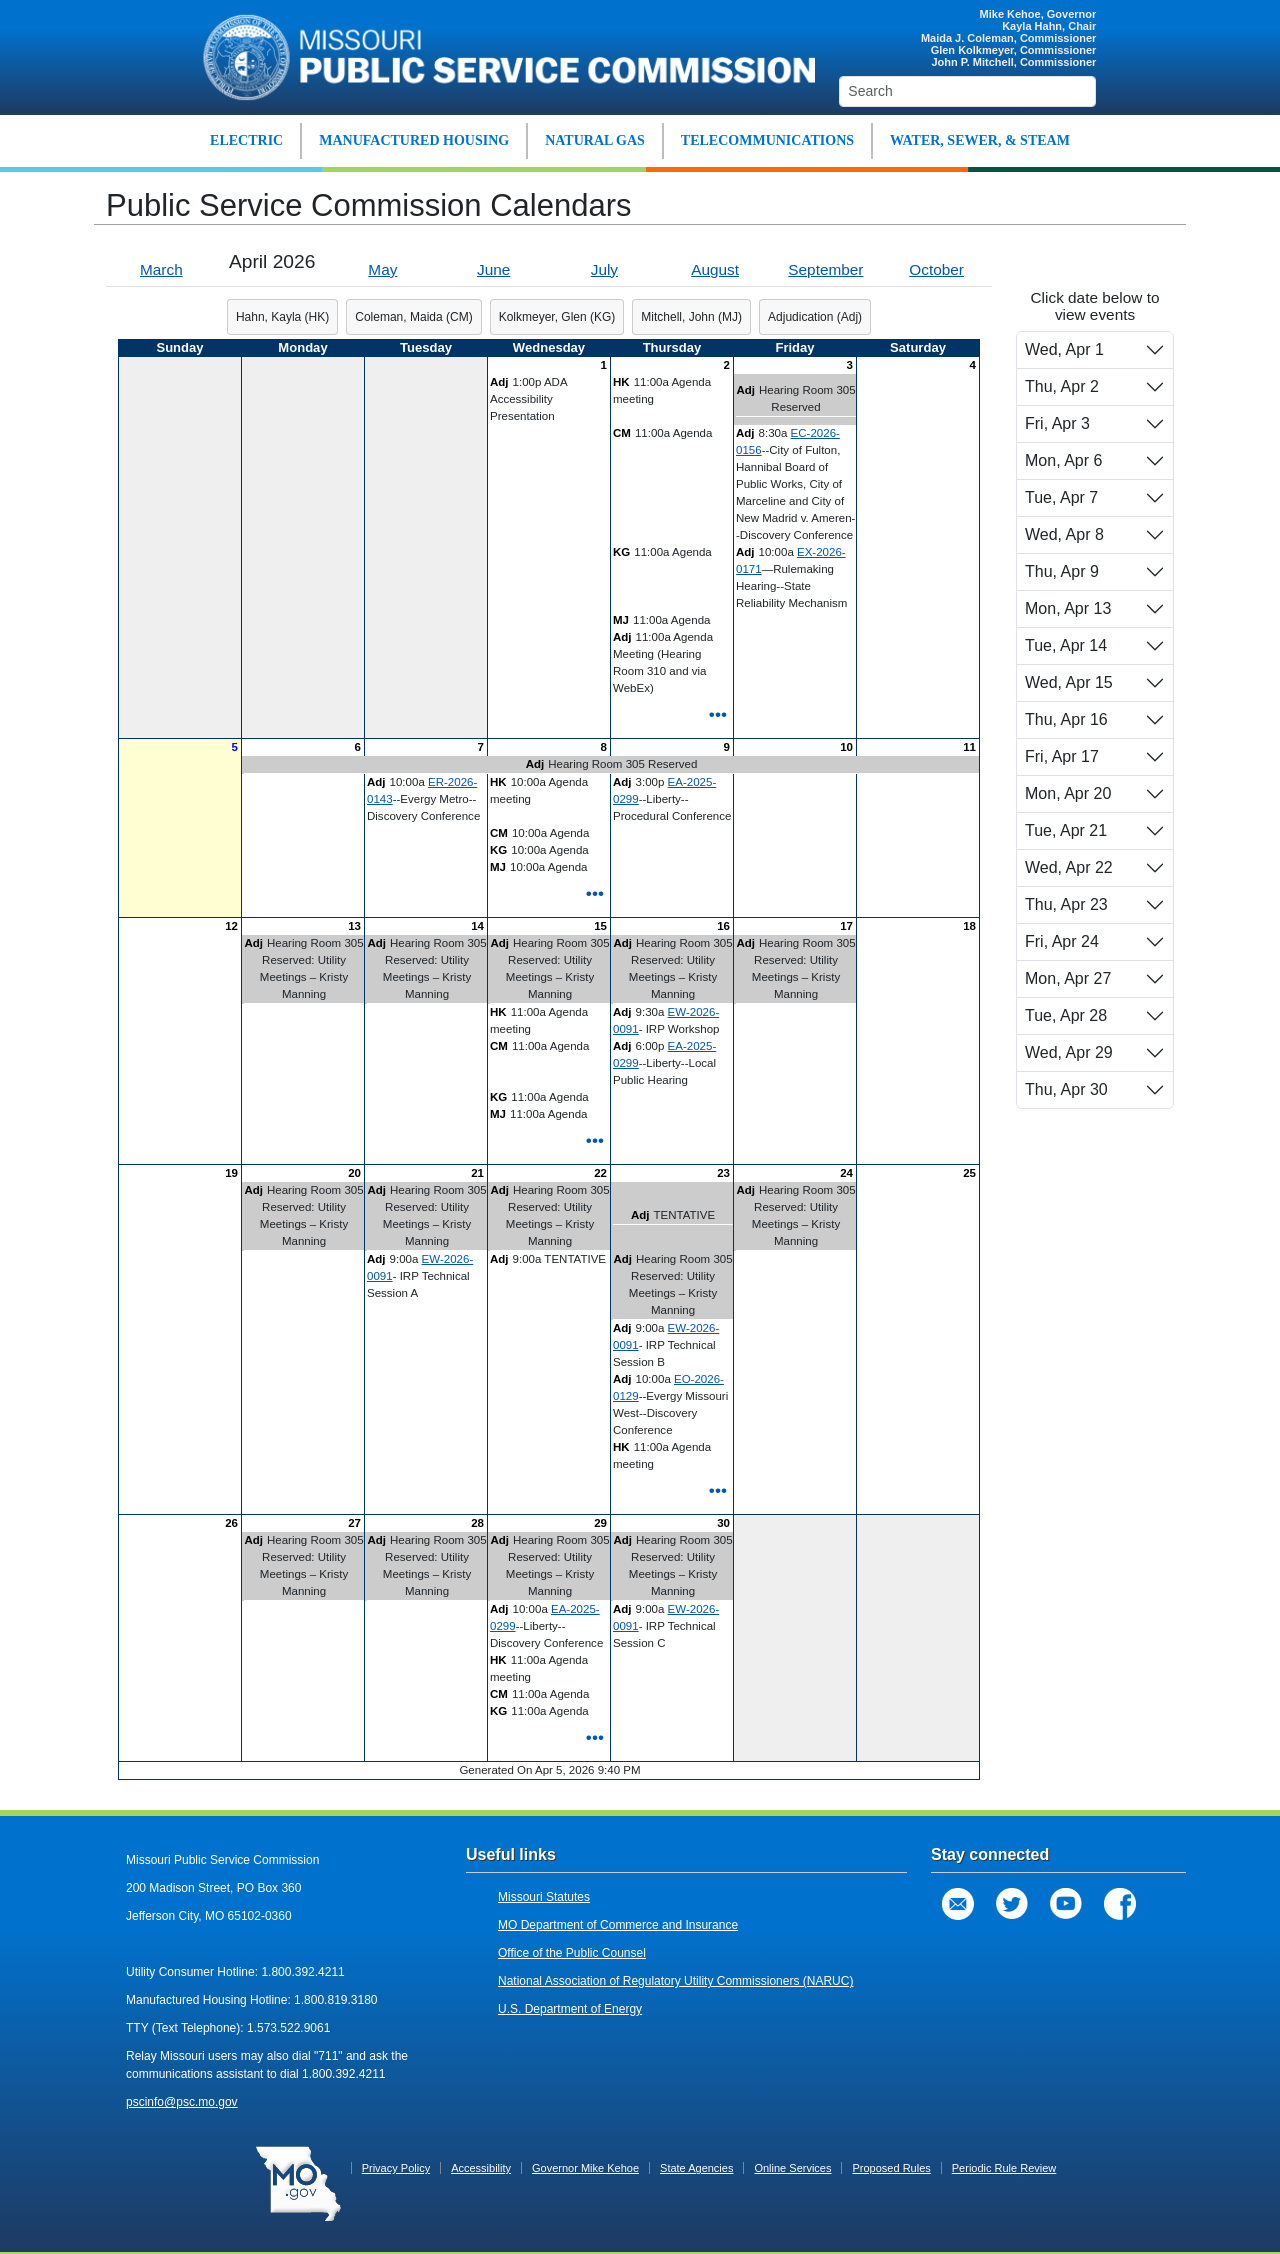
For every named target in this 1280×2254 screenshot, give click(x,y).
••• (718, 714)
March (161, 269)
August (715, 269)
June (493, 269)
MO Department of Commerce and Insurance (618, 1925)
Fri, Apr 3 (1057, 423)
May (382, 269)
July (604, 269)
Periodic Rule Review (1004, 2168)
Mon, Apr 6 (1063, 460)
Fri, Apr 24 (1062, 941)
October (936, 269)
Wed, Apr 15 (1069, 682)
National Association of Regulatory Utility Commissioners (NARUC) (675, 1981)
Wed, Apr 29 (1069, 1052)
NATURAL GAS (595, 140)
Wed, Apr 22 (1069, 867)
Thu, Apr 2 (1062, 386)
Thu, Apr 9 (1062, 571)
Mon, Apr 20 (1068, 793)
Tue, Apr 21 (1066, 830)
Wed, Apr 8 (1064, 534)
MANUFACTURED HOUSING (414, 140)
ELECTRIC (246, 140)
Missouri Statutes (544, 1897)
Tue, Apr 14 (1066, 645)
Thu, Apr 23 (1066, 904)
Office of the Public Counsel (572, 1953)
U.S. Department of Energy (570, 2009)
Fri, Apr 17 (1062, 756)
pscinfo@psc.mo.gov (182, 2102)
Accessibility (481, 2168)
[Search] (967, 91)
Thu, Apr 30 (1066, 1089)
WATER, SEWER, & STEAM (980, 140)
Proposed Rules (891, 2168)
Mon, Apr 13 (1068, 608)
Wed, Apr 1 (1064, 349)
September (825, 269)
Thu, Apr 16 (1066, 719)
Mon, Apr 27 (1068, 978)
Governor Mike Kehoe (585, 2168)
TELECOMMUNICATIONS (767, 140)
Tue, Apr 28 (1066, 1015)
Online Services (792, 2168)
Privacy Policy (396, 2168)
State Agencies (696, 2168)
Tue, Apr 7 (1061, 497)
